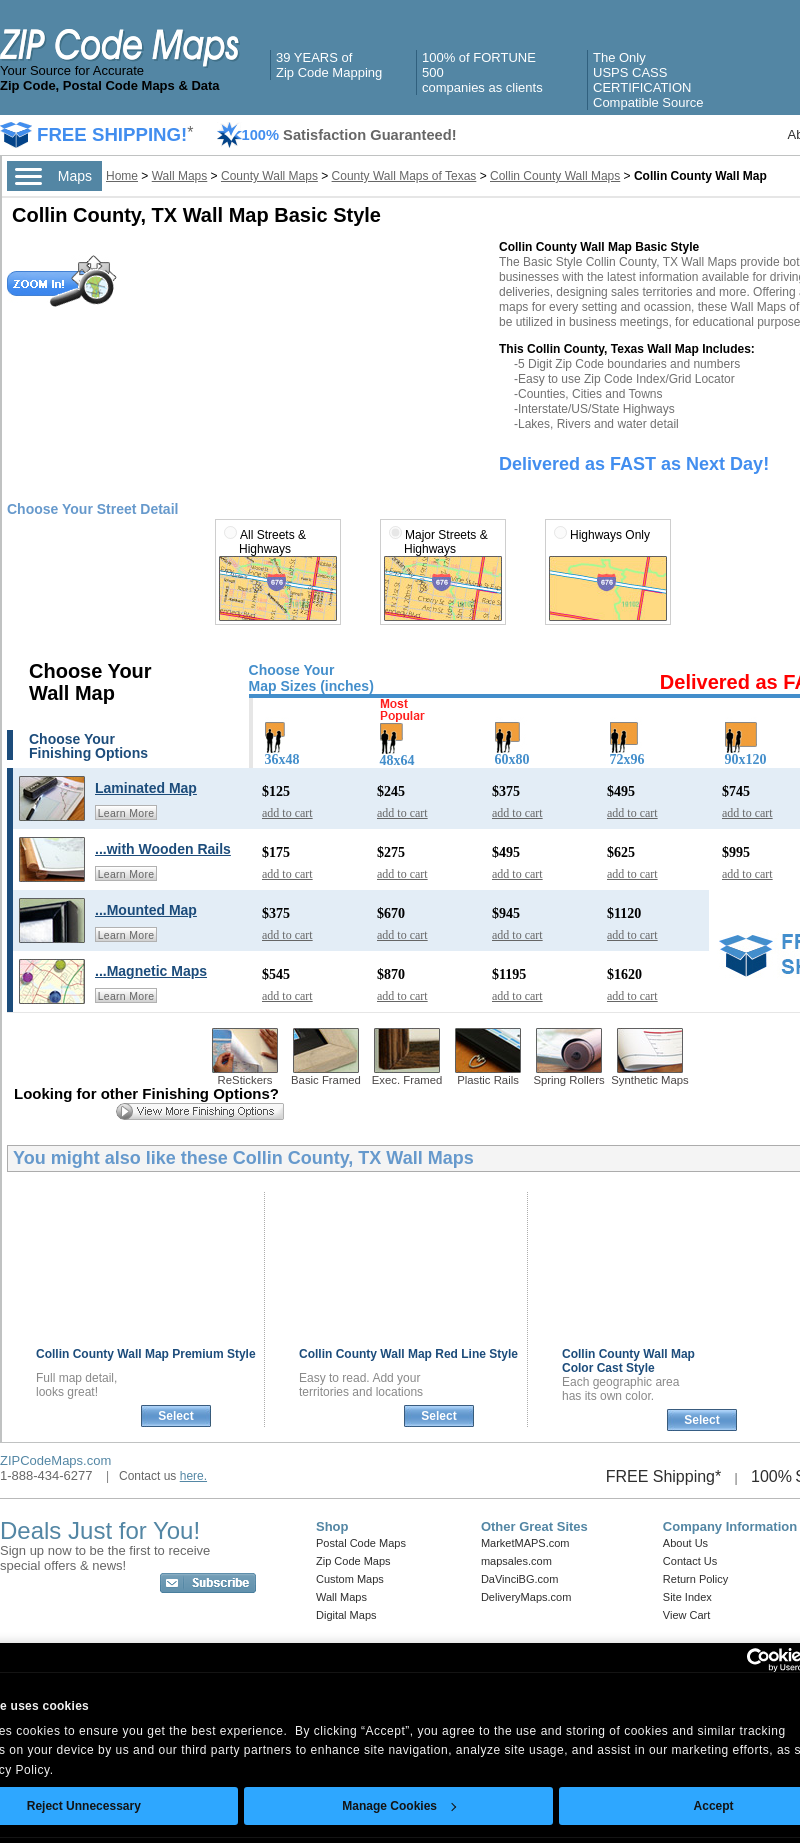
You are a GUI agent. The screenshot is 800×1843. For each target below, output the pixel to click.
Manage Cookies (399, 1806)
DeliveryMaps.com (526, 1597)
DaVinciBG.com (519, 1579)
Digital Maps (346, 1615)
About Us (685, 1543)
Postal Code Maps (361, 1543)
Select (175, 1416)
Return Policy (695, 1579)
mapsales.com (516, 1561)
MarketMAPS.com (525, 1543)
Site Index (687, 1597)
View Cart (686, 1615)
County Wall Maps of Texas (404, 176)
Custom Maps (350, 1579)
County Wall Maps (269, 176)
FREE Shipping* (664, 1476)
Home (122, 176)
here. (193, 1476)
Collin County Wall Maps (555, 176)
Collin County (146, 1354)
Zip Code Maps (353, 1561)
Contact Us (690, 1561)
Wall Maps (180, 176)
